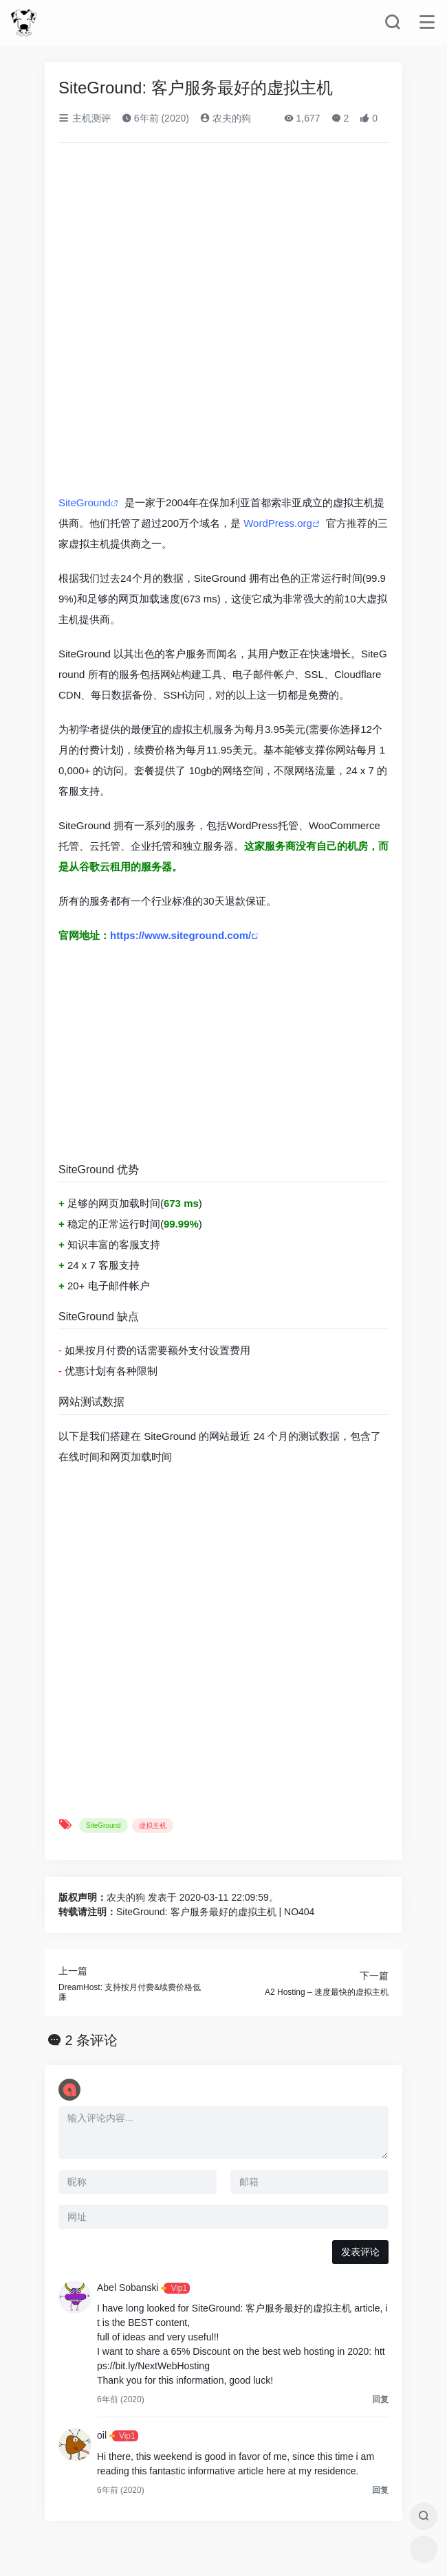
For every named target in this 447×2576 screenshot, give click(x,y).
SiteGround (84, 502)
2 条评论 (91, 2040)
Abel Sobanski (128, 2287)
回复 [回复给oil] (380, 2490)
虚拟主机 (152, 1825)
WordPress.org (277, 523)
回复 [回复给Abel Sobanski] (380, 2399)
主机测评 (84, 118)
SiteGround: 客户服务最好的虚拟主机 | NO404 (215, 1911)
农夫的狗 (225, 118)
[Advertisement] (223, 1056)
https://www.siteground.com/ (180, 935)
